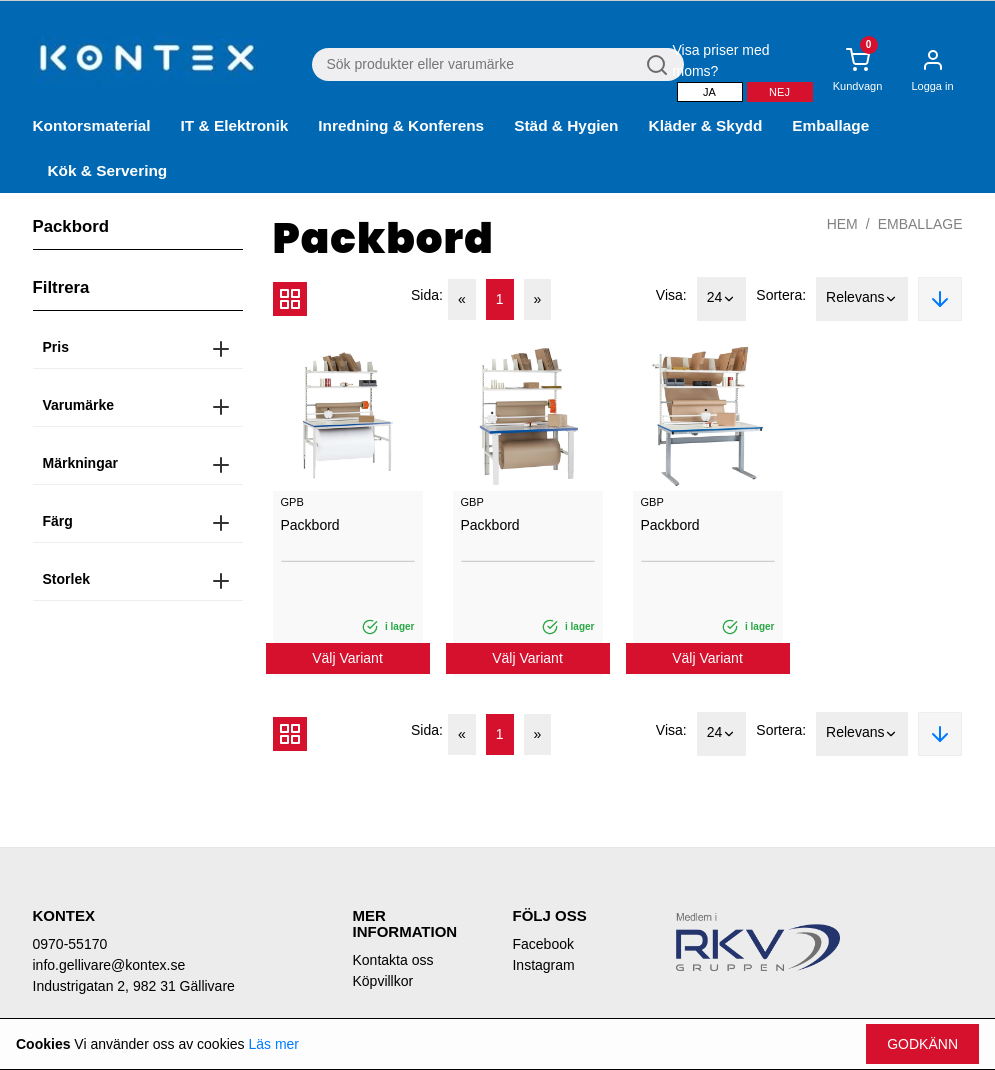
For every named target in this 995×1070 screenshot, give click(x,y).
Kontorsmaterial (92, 125)
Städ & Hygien (566, 125)
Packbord (310, 525)
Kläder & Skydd (706, 125)
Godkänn (922, 1044)
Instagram (543, 965)
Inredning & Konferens (401, 125)
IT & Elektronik (235, 125)
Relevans (862, 299)
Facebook (542, 944)
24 (722, 299)
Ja (709, 92)
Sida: (427, 295)
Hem (842, 224)
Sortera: (781, 295)
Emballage (830, 125)
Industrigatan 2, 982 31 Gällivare (134, 986)
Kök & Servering (108, 170)
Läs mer (273, 1044)
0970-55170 (70, 944)
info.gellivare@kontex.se (109, 965)
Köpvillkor (382, 981)
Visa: (671, 295)
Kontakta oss (392, 960)
